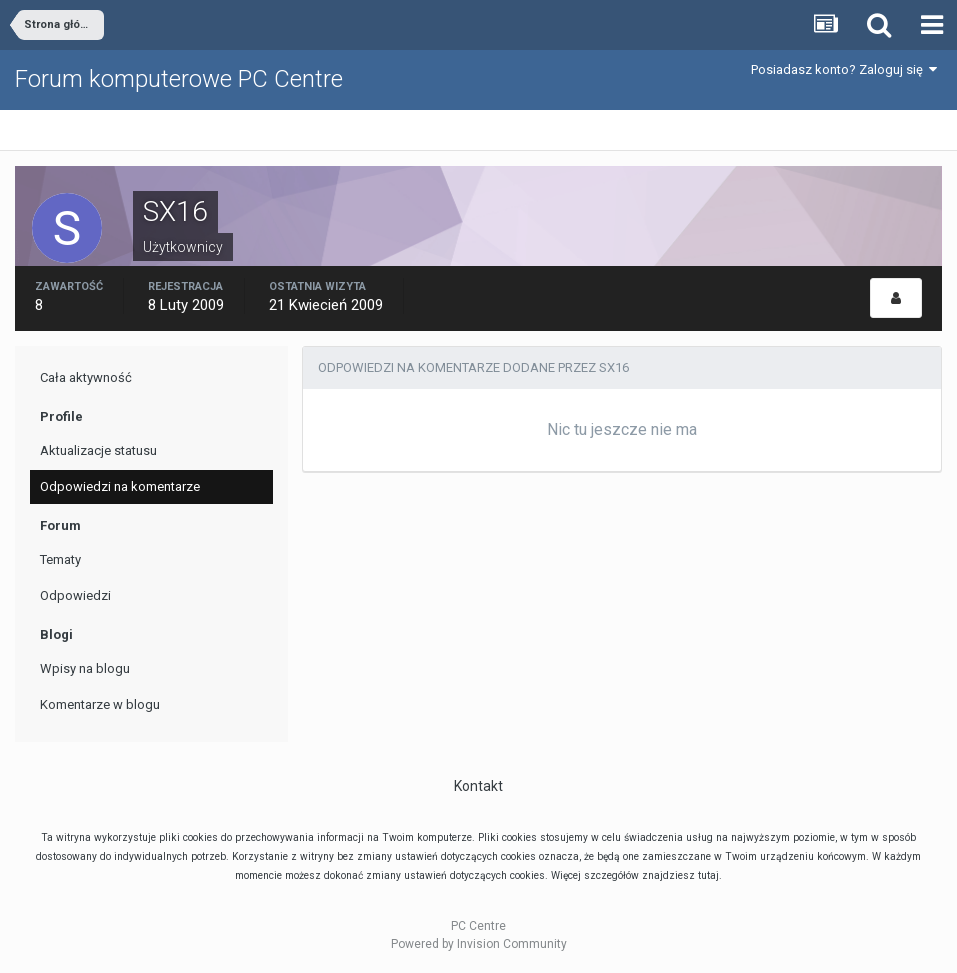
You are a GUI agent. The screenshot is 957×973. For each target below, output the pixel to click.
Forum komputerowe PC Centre (179, 79)
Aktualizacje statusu (98, 450)
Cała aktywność (86, 377)
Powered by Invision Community (479, 944)
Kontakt (478, 786)
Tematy (60, 559)
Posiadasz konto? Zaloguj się (844, 69)
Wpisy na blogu (85, 668)
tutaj (708, 875)
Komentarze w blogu (100, 704)
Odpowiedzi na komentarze (120, 486)
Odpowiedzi (75, 595)
